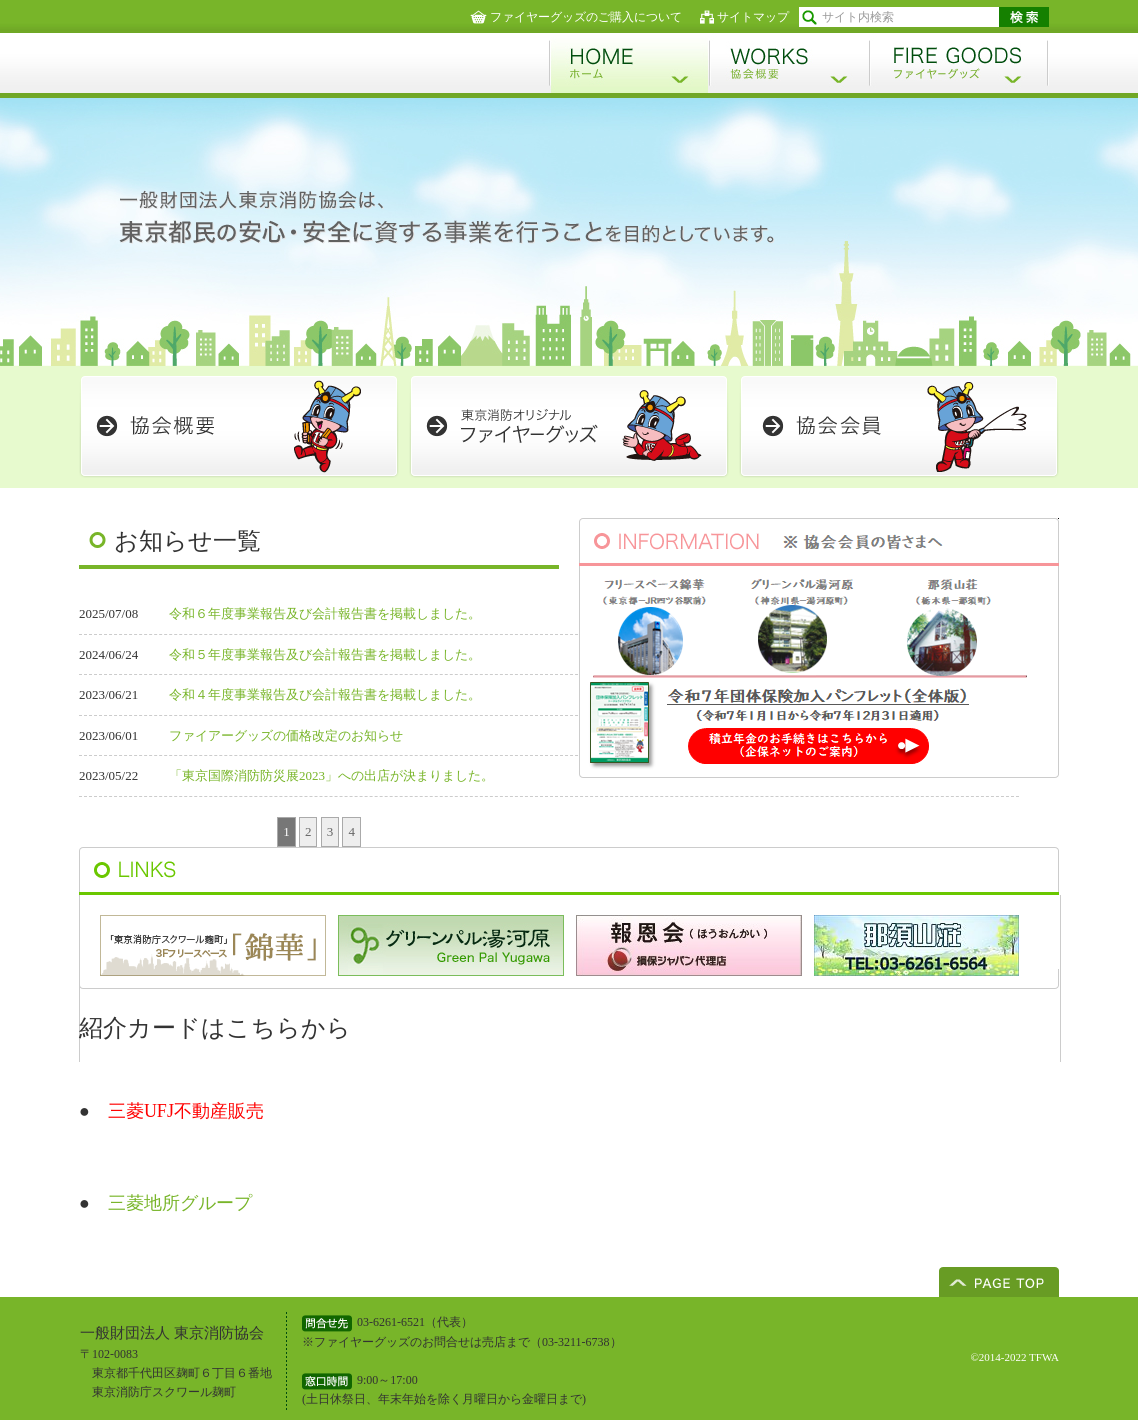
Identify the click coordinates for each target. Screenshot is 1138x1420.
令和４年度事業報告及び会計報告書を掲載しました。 (325, 694)
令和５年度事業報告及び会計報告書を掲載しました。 (325, 654)
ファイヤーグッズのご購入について (586, 17)
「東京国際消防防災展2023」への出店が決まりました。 (331, 775)
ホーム (629, 63)
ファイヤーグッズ (959, 63)
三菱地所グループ (180, 1203)
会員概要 (239, 427)
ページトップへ (999, 1282)
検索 (1024, 17)
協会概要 (789, 63)
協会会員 (899, 427)
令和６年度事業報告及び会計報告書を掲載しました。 (325, 613)
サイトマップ (753, 17)
